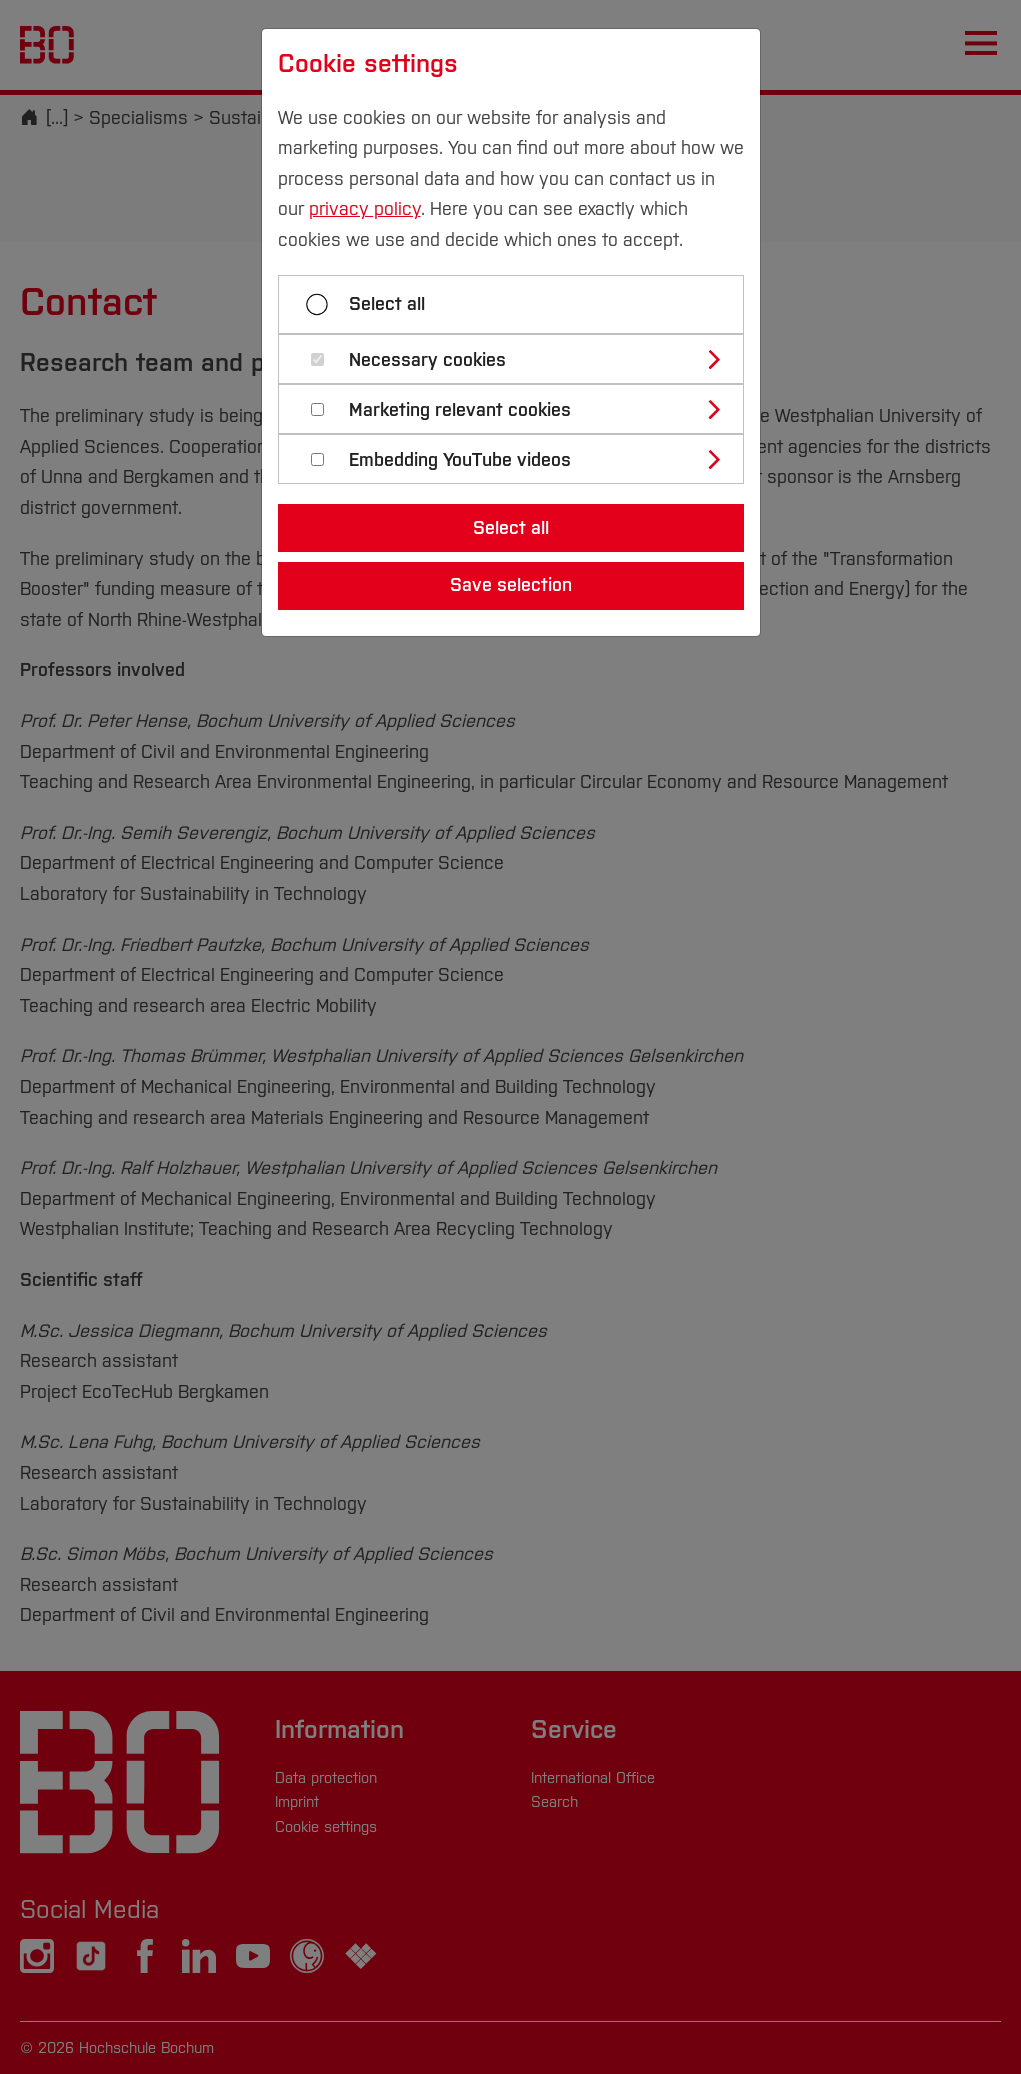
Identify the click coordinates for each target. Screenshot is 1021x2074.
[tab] (519, 359)
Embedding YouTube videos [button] (460, 460)
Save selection (511, 585)
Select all (387, 304)
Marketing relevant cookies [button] (460, 410)
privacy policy (365, 209)
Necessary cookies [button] (427, 360)
